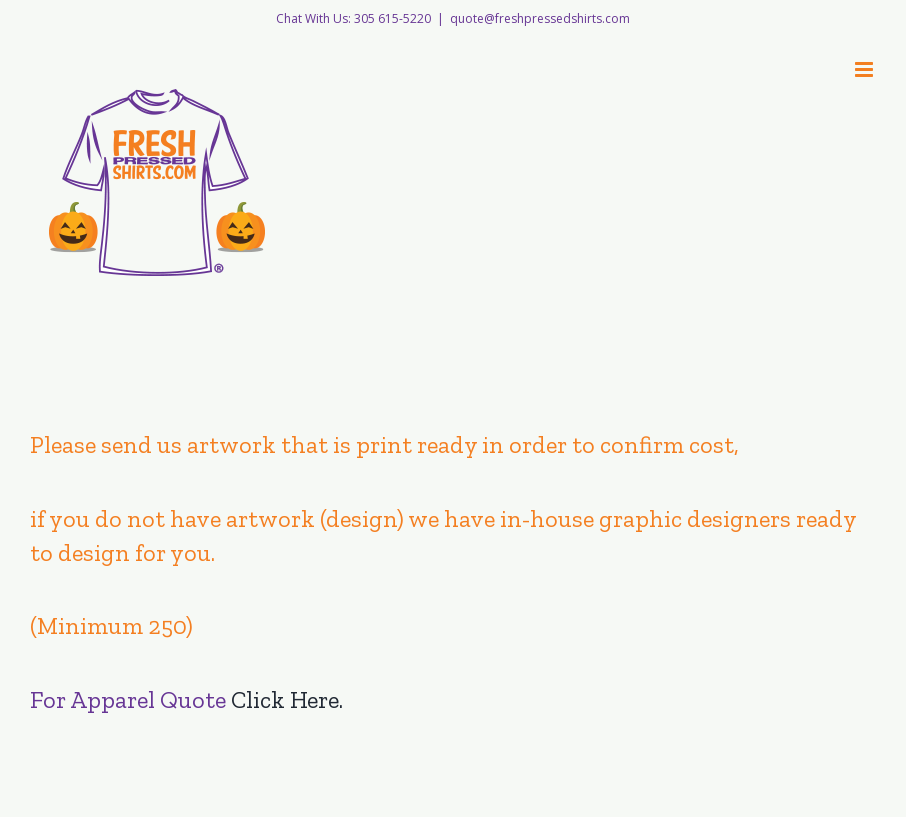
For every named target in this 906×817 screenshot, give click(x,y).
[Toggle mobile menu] (865, 69)
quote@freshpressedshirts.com (540, 18)
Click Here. (287, 699)
